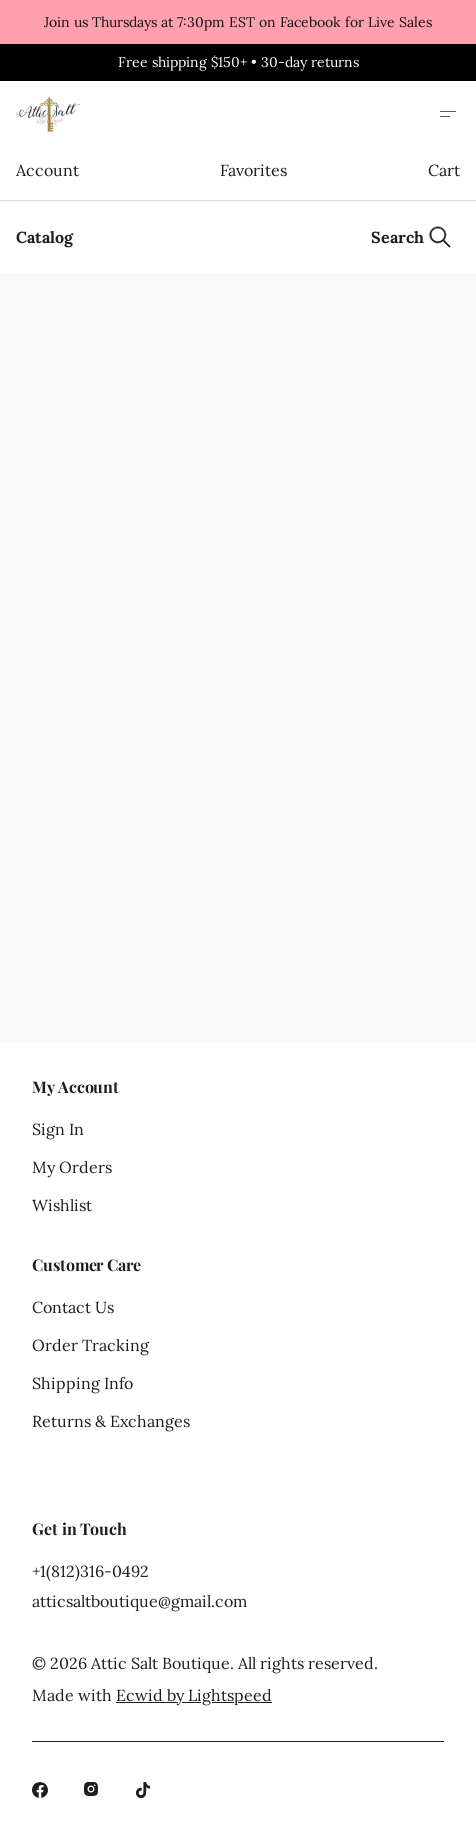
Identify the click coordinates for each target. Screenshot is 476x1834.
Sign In (58, 1129)
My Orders (72, 1167)
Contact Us (73, 1307)
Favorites (253, 170)
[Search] (411, 237)
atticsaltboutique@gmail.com (139, 1601)
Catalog (44, 237)
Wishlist (62, 1205)
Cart (444, 170)
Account (47, 170)
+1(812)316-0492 (90, 1571)
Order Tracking (90, 1345)
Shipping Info (82, 1383)
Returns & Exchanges (111, 1421)
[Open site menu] (448, 114)
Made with (152, 1695)
